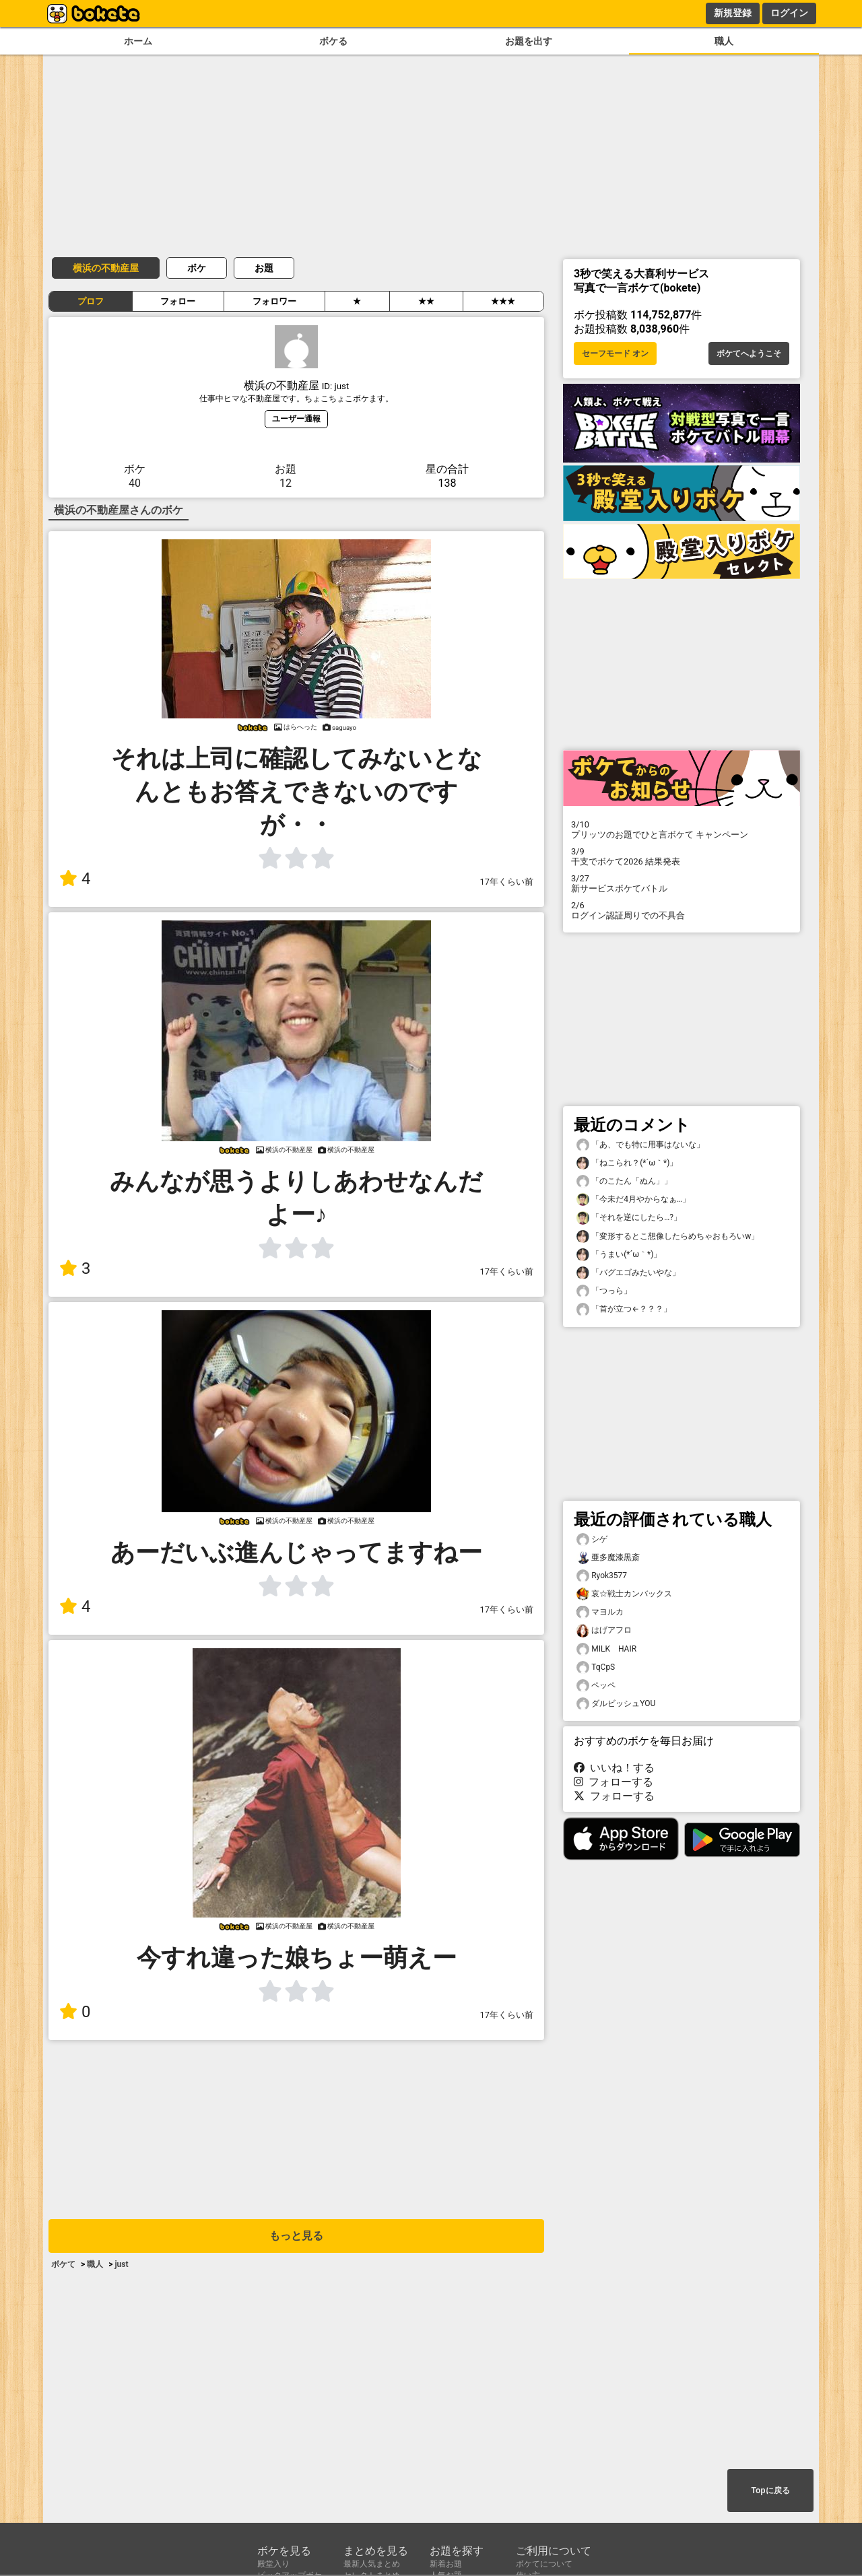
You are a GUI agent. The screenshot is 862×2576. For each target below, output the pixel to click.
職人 (724, 41)
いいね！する (614, 1767)
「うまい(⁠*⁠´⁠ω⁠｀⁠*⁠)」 (618, 1254)
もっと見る (296, 2235)
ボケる (333, 41)
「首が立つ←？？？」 (623, 1309)
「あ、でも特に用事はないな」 (640, 1145)
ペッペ (596, 1685)
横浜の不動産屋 (106, 268)
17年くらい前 (506, 882)
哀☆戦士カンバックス (624, 1594)
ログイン (789, 12)
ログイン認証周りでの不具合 (681, 910)
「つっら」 (604, 1291)
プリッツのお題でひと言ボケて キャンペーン (681, 829)
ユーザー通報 (296, 418)
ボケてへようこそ (749, 353)
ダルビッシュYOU (615, 1703)
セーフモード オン (615, 353)
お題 (264, 268)
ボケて (63, 2264)
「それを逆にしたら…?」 (629, 1217)
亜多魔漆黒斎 (608, 1557)
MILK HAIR (606, 1649)
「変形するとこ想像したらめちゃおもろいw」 (667, 1236)
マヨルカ (600, 1612)
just (121, 2264)
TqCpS (595, 1667)
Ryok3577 (601, 1575)
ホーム (138, 41)
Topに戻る (770, 2490)
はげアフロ (604, 1630)
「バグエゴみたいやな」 (628, 1272)
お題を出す (528, 41)
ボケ (196, 268)
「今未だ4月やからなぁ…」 (633, 1199)
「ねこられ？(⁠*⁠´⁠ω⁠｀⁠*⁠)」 (626, 1163)
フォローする (613, 1781)
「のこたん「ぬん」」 (624, 1181)
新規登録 (733, 12)
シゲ (591, 1539)
